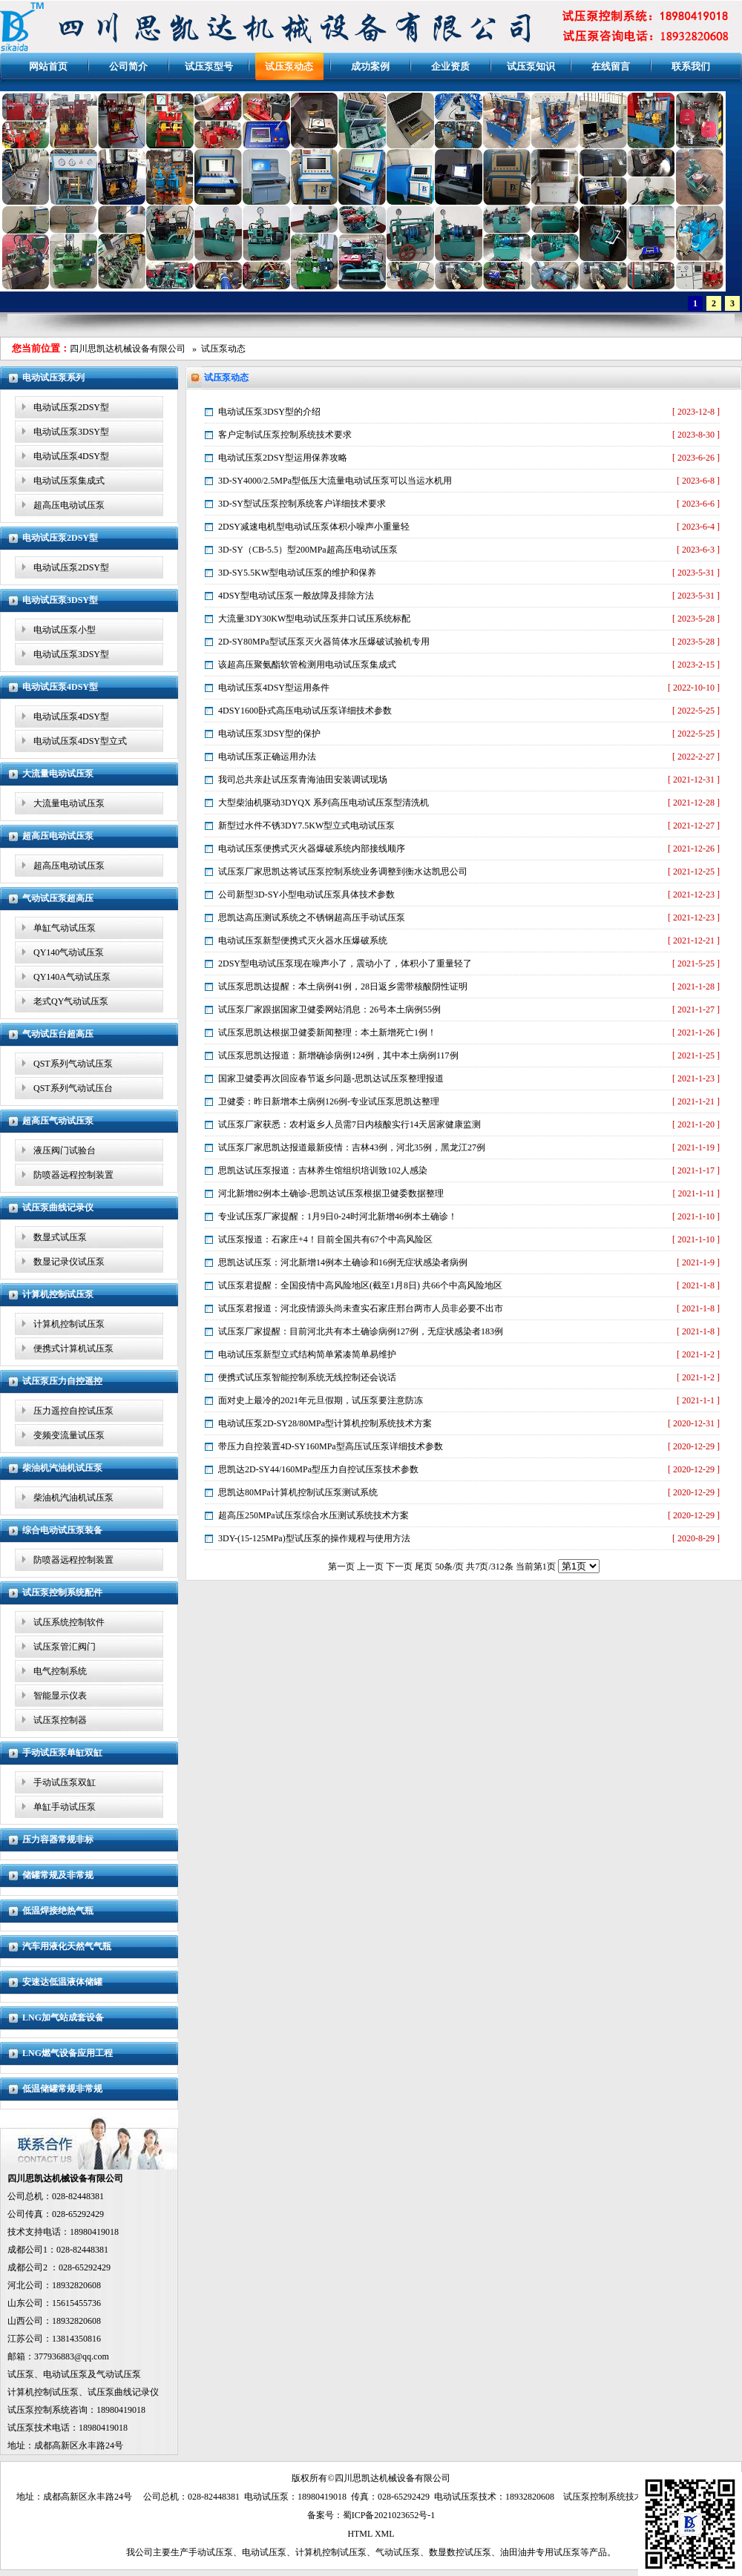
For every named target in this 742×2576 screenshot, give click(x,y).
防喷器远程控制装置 (73, 1175)
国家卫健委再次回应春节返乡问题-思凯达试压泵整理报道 (331, 1078)
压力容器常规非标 (57, 1839)
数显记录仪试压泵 (69, 1261)
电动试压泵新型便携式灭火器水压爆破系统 (302, 940)
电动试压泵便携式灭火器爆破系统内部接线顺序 (311, 848)
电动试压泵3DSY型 (71, 431)
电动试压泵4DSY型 (71, 456)
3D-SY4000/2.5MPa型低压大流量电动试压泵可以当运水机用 (335, 480)
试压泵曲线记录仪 (57, 1207)
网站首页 (48, 66)
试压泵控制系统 (38, 2410)
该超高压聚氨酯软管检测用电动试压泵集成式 (307, 664)
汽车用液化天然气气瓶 (66, 1946)
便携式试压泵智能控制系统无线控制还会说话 (307, 1377)
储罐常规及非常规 (57, 1875)
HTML (359, 2534)
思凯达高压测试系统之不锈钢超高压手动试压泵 (311, 917)
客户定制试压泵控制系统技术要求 (285, 434)
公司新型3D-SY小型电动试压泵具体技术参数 (306, 894)
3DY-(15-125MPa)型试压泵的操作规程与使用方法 (314, 1538)
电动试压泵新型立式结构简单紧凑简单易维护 (307, 1354)
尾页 (424, 1566)
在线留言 (610, 66)
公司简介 (128, 66)
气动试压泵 (118, 2374)
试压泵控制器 (60, 1720)
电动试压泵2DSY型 (71, 407)
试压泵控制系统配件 (62, 1592)
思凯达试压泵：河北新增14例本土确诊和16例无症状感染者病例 (342, 1262)
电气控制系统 (60, 1671)
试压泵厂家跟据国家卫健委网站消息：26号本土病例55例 (329, 1009)
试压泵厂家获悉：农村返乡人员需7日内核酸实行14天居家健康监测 (349, 1124)
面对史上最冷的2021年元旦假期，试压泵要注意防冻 (320, 1400)
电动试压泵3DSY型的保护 (269, 733)
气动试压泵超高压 (57, 898)
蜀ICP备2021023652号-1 (389, 2515)
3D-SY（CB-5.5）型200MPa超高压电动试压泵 (308, 549)
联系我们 (691, 66)
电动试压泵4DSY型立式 (80, 741)
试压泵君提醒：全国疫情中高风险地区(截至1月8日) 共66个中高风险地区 (360, 1285)
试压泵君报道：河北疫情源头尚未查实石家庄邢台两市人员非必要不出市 (360, 1308)
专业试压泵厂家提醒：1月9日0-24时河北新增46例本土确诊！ (337, 1216)
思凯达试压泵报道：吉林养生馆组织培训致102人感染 (322, 1170)
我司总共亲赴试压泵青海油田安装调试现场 (302, 779)
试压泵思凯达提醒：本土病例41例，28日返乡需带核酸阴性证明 (342, 986)
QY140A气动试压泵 (72, 977)
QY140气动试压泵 (68, 952)
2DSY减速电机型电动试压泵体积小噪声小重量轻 (314, 526)
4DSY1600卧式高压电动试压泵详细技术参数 (305, 710)
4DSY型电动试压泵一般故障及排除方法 (296, 595)
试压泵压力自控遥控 (62, 1381)
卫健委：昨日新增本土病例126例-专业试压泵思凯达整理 (328, 1101)
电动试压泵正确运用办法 (267, 756)
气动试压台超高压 (57, 1034)
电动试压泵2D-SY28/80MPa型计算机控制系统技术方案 (325, 1423)
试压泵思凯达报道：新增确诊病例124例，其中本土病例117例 (338, 1055)
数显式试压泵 (60, 1237)
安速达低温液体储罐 (62, 1982)
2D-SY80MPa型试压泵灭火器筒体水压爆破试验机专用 (324, 641)
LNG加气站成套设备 (63, 2017)
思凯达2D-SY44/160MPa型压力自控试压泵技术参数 (318, 1469)
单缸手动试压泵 (64, 1807)
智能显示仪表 (60, 1695)
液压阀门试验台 (64, 1150)
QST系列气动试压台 (73, 1088)
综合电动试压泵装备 (62, 1530)
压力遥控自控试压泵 (73, 1411)
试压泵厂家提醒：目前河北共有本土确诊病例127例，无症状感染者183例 (360, 1331)
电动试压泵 (65, 2374)
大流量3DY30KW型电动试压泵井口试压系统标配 (314, 618)
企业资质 (450, 66)
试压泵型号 (209, 66)
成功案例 (370, 66)
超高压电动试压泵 (69, 505)
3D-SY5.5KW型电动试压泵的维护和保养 (297, 572)
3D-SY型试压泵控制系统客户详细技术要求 (302, 503)
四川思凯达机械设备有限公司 (128, 348)
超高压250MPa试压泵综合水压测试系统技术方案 (313, 1515)
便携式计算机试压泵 (73, 1348)
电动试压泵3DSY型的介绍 (269, 411)
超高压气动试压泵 (57, 1121)
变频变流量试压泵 (69, 1435)
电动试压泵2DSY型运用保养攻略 (282, 457)
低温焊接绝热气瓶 (57, 1910)
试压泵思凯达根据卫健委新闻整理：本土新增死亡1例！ (327, 1032)
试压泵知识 (531, 66)
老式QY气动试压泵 (70, 1001)
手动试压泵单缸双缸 (62, 1752)
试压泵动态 (289, 66)
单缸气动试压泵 (64, 928)
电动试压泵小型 (64, 630)
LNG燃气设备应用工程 (67, 2053)
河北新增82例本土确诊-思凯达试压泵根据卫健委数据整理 (331, 1193)
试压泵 (20, 2374)
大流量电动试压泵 (57, 773)
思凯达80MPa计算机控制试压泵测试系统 (298, 1492)
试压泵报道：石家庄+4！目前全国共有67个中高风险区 (325, 1239)
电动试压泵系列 (53, 377)
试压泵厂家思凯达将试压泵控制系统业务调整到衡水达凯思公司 (342, 871)
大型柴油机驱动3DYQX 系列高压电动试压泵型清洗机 (323, 802)
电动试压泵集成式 (69, 480)
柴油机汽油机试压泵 (62, 1468)
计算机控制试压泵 (57, 1294)
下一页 (399, 1566)
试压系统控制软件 (69, 1622)
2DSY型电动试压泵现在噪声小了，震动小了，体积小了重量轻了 (345, 963)
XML (385, 2534)
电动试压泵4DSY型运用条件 (273, 687)
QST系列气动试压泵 (73, 1063)
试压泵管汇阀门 (64, 1646)
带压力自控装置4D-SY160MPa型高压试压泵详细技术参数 (330, 1446)
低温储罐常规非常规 (62, 2088)
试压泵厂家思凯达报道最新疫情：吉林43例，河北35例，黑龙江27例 (351, 1147)
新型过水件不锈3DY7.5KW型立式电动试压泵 (306, 825)
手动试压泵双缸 (64, 1782)
